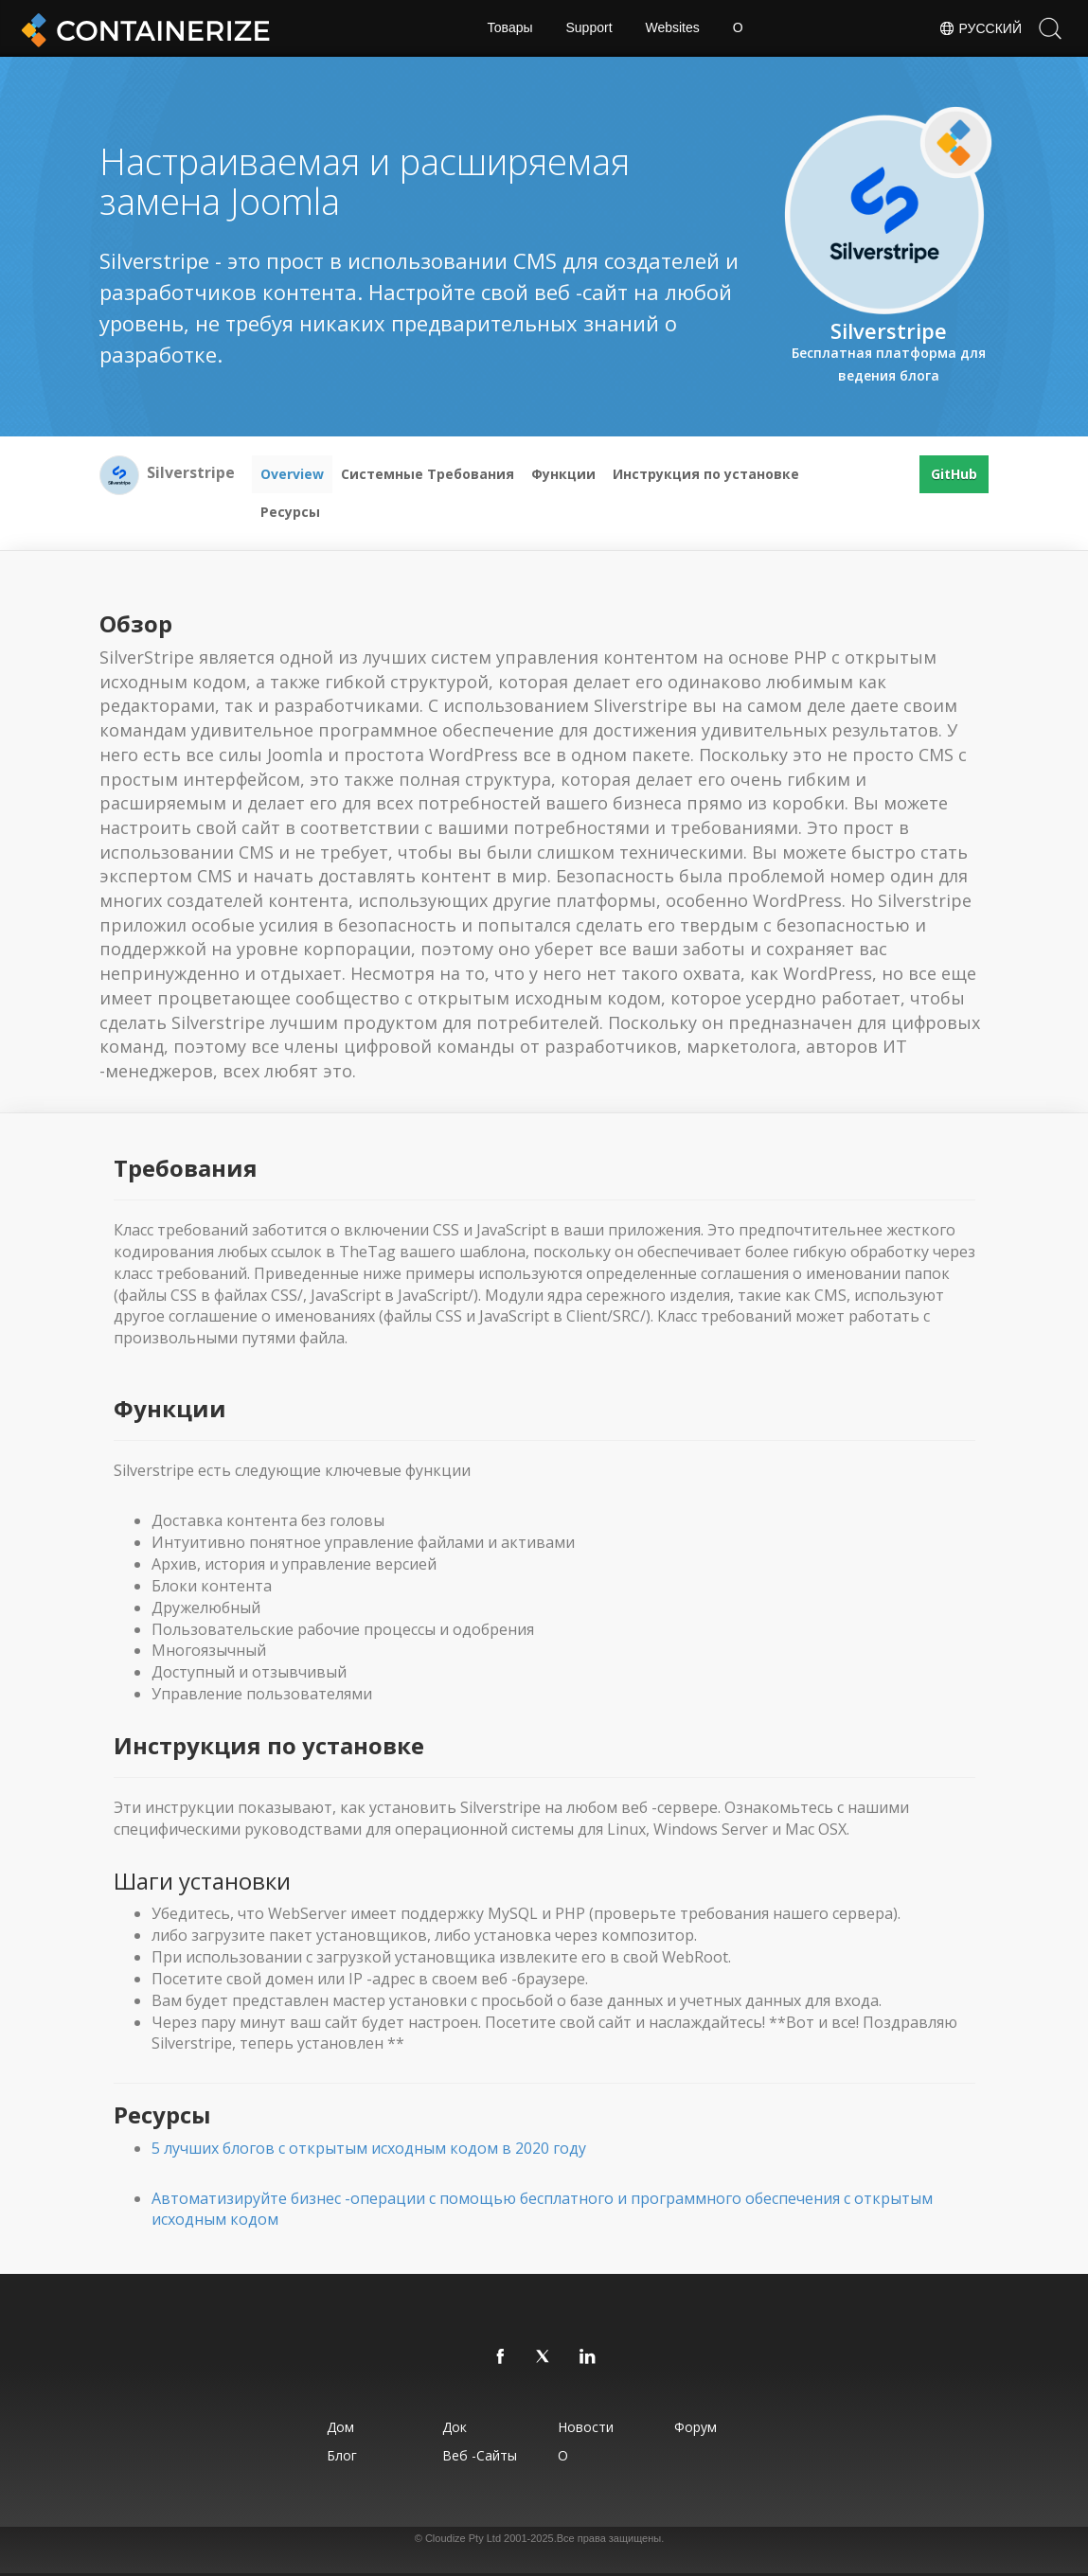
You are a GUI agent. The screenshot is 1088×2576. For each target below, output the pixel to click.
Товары (509, 28)
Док (454, 2427)
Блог (341, 2455)
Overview (292, 474)
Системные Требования (427, 474)
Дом (339, 2427)
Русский (980, 28)
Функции (563, 474)
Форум (695, 2427)
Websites (673, 28)
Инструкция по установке (706, 474)
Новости (587, 2427)
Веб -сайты (479, 2455)
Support (588, 28)
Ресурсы (290, 512)
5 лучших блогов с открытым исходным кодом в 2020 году (369, 2148)
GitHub (954, 474)
